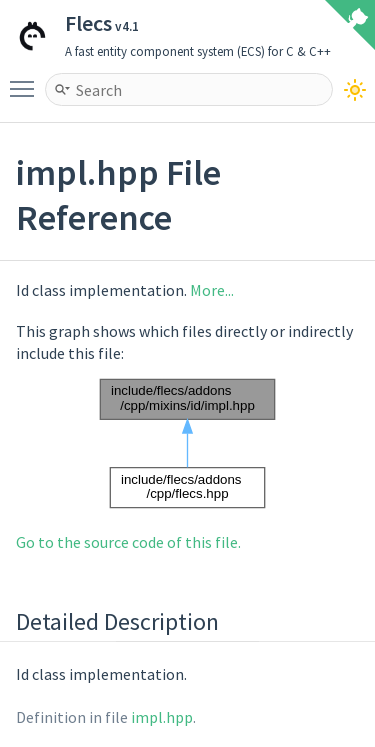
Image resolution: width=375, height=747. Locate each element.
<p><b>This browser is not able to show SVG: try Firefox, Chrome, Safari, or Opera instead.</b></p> (188, 443)
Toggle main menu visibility (27, 80)
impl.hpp (162, 717)
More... (212, 290)
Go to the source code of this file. (128, 542)
